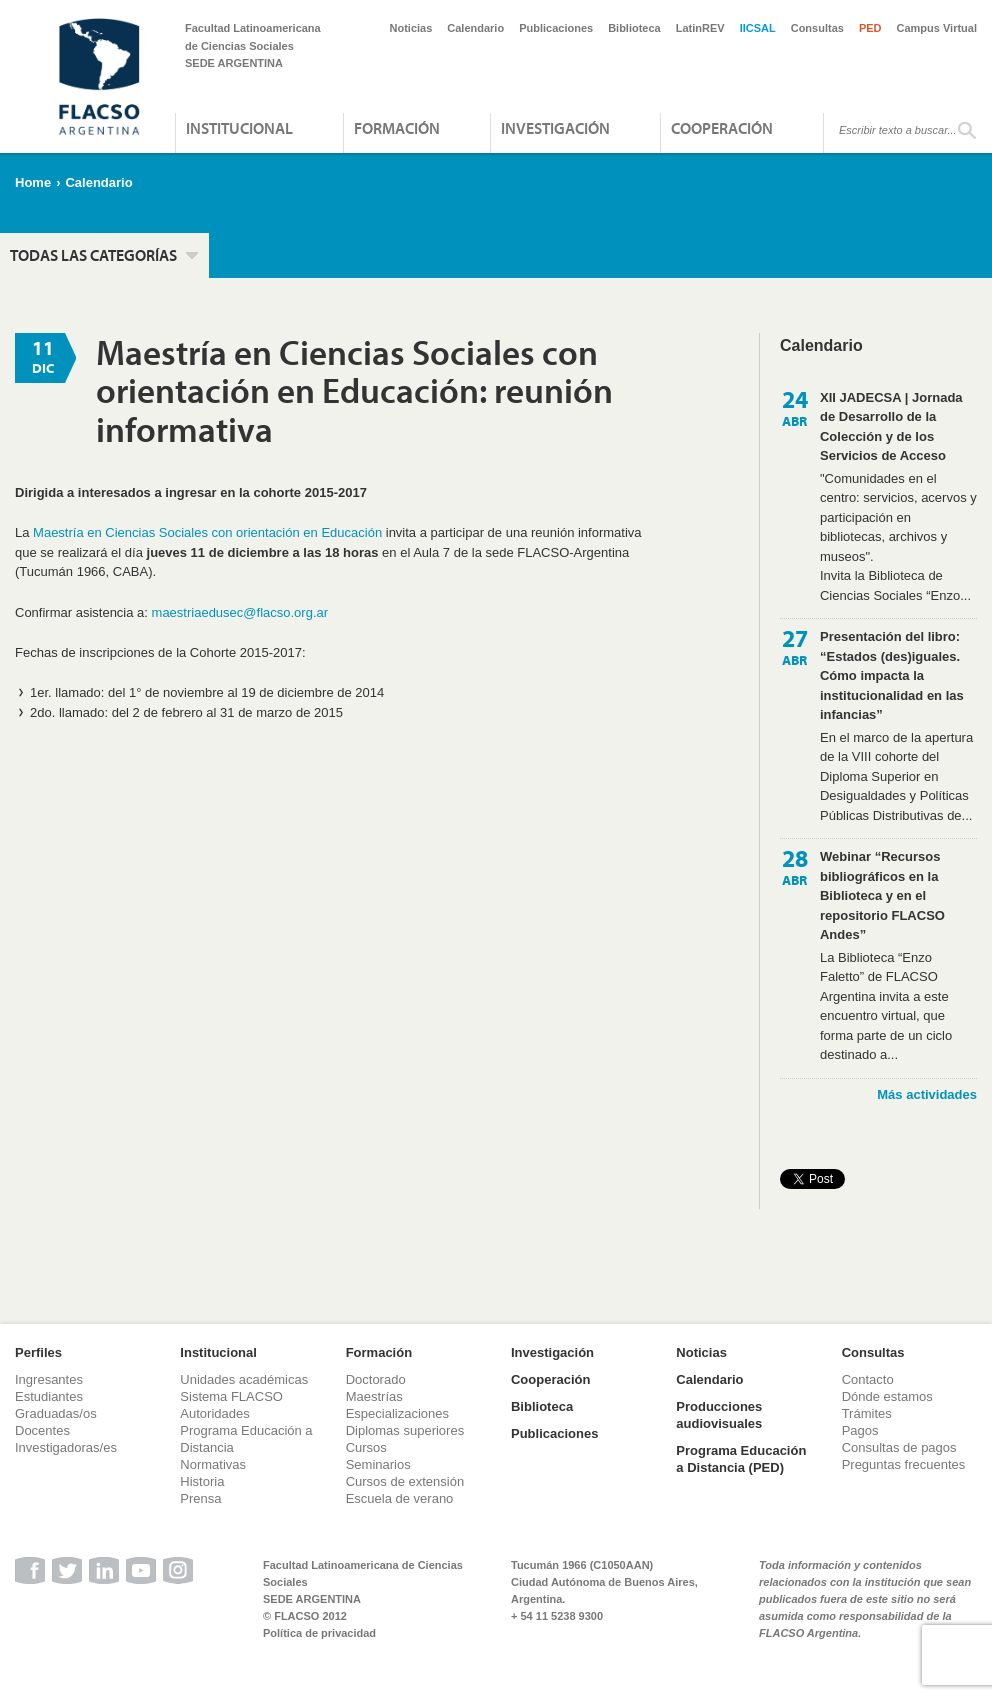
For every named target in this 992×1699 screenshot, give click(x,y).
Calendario (475, 28)
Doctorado (376, 1379)
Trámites (867, 1413)
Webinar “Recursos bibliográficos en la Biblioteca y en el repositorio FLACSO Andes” (882, 895)
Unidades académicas (244, 1379)
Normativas (213, 1464)
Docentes (42, 1430)
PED (870, 28)
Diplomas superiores (405, 1430)
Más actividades (927, 1094)
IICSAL (758, 28)
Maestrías (374, 1396)
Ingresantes (49, 1379)
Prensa (200, 1498)
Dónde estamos (887, 1396)
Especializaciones (397, 1413)
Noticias (411, 28)
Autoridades (214, 1413)
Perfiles (38, 1352)
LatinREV (700, 28)
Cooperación (722, 128)
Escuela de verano (400, 1498)
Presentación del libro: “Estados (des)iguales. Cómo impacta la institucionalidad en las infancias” (892, 675)
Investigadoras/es (66, 1447)
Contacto (868, 1379)
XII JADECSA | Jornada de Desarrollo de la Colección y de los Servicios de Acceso (891, 427)
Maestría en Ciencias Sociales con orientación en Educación (207, 532)
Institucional (239, 128)
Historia (202, 1481)
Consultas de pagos (899, 1447)
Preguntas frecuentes (904, 1464)
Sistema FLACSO (231, 1396)
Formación (397, 128)
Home (33, 182)
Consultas (817, 28)
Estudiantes (49, 1396)
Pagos (860, 1430)
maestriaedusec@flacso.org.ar (240, 612)
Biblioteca (634, 28)
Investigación (555, 128)
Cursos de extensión (405, 1481)
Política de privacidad (319, 1633)
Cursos (366, 1447)
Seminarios (378, 1464)
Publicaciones (556, 28)
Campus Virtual (937, 28)
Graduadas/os (56, 1413)
